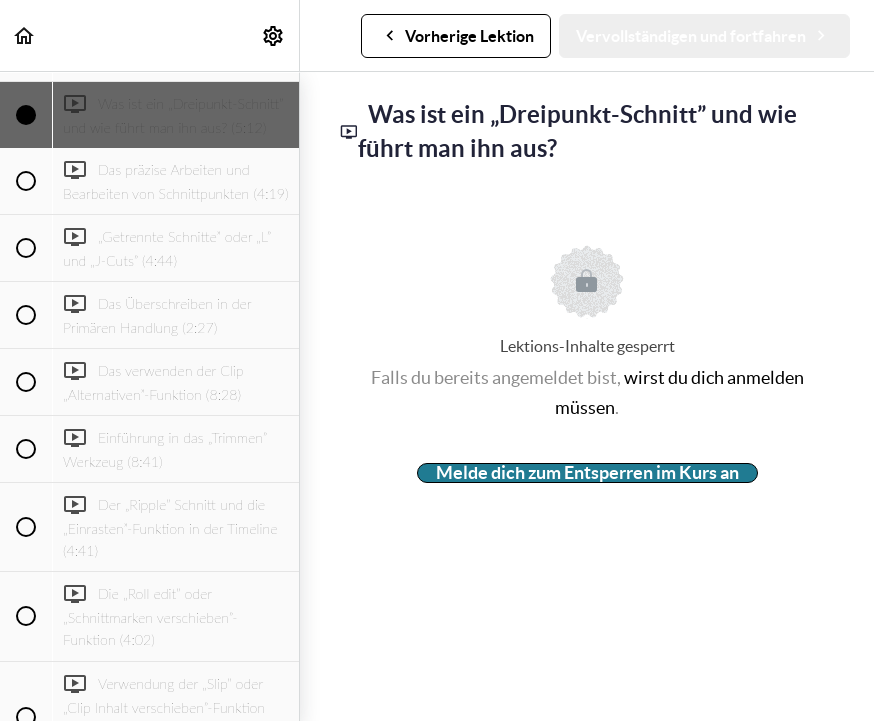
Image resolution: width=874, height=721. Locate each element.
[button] (25, 35)
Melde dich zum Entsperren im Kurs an (587, 473)
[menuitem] (274, 35)
